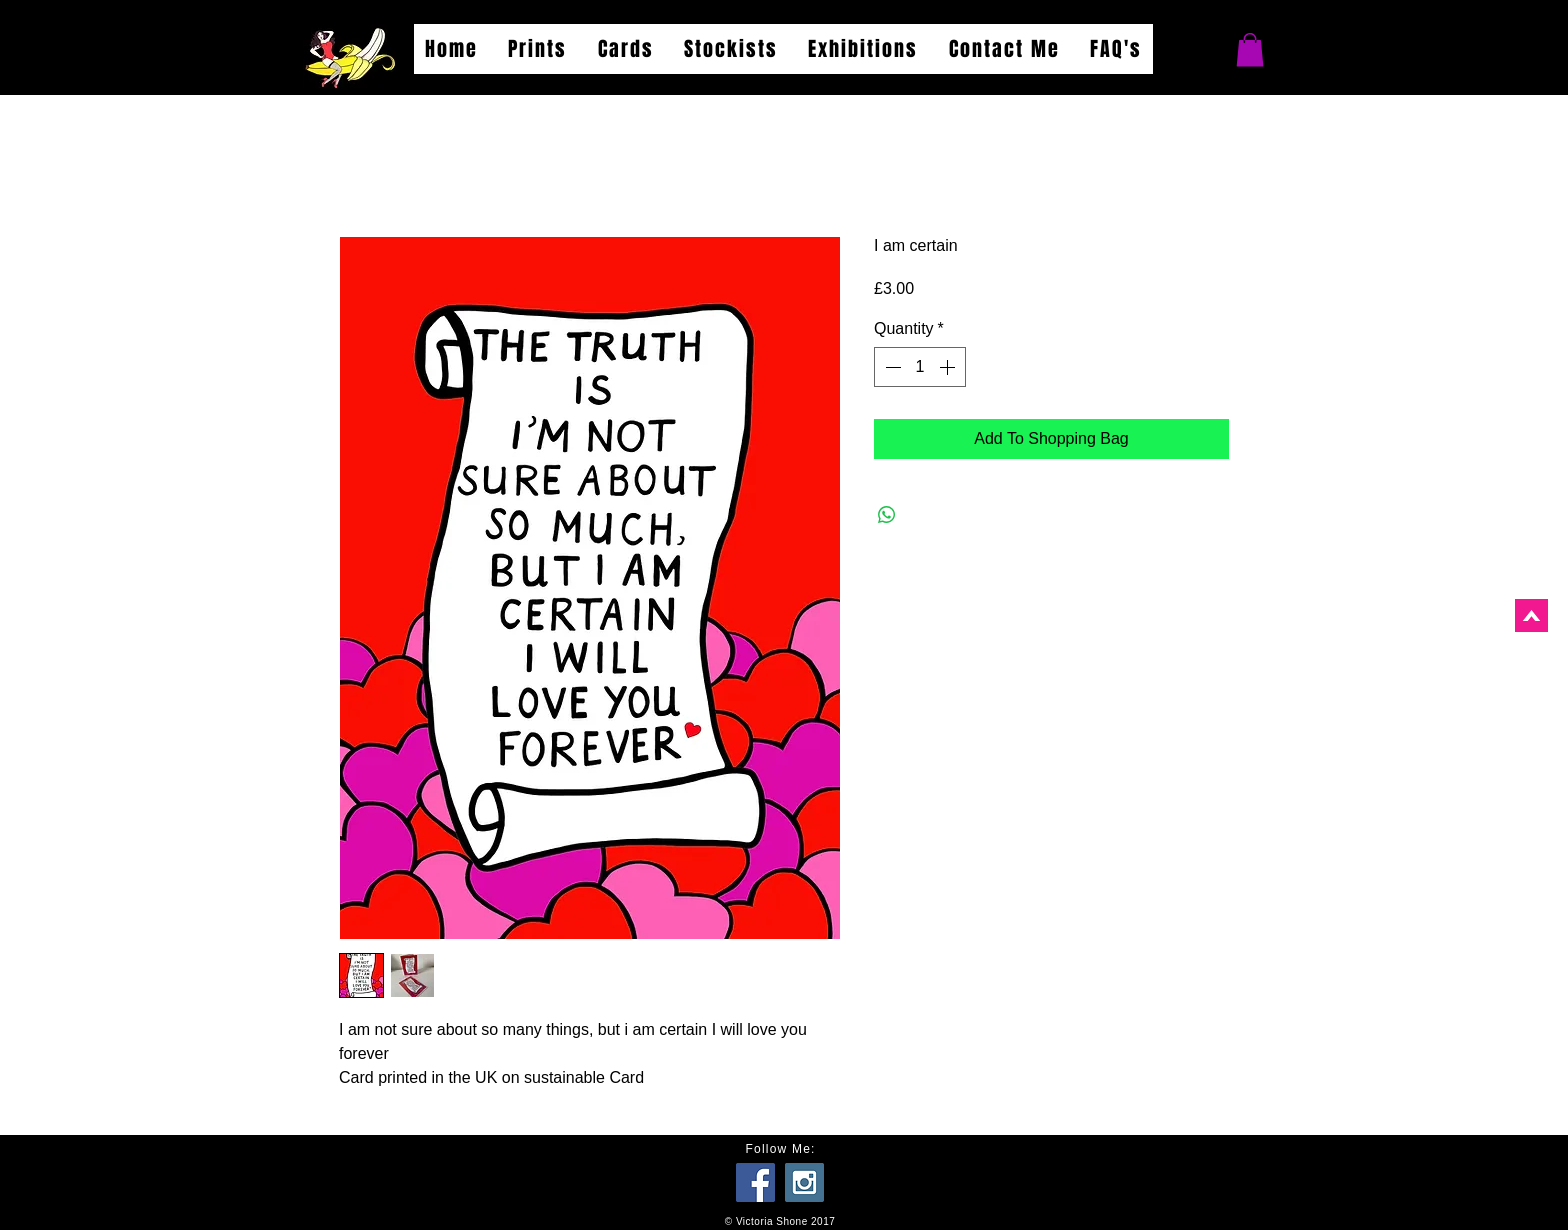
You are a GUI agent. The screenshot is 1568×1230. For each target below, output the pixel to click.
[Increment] (949, 367)
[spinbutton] (920, 367)
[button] (1250, 49)
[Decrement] (891, 367)
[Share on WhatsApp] (887, 515)
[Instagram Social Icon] (804, 1182)
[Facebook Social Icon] (755, 1182)
